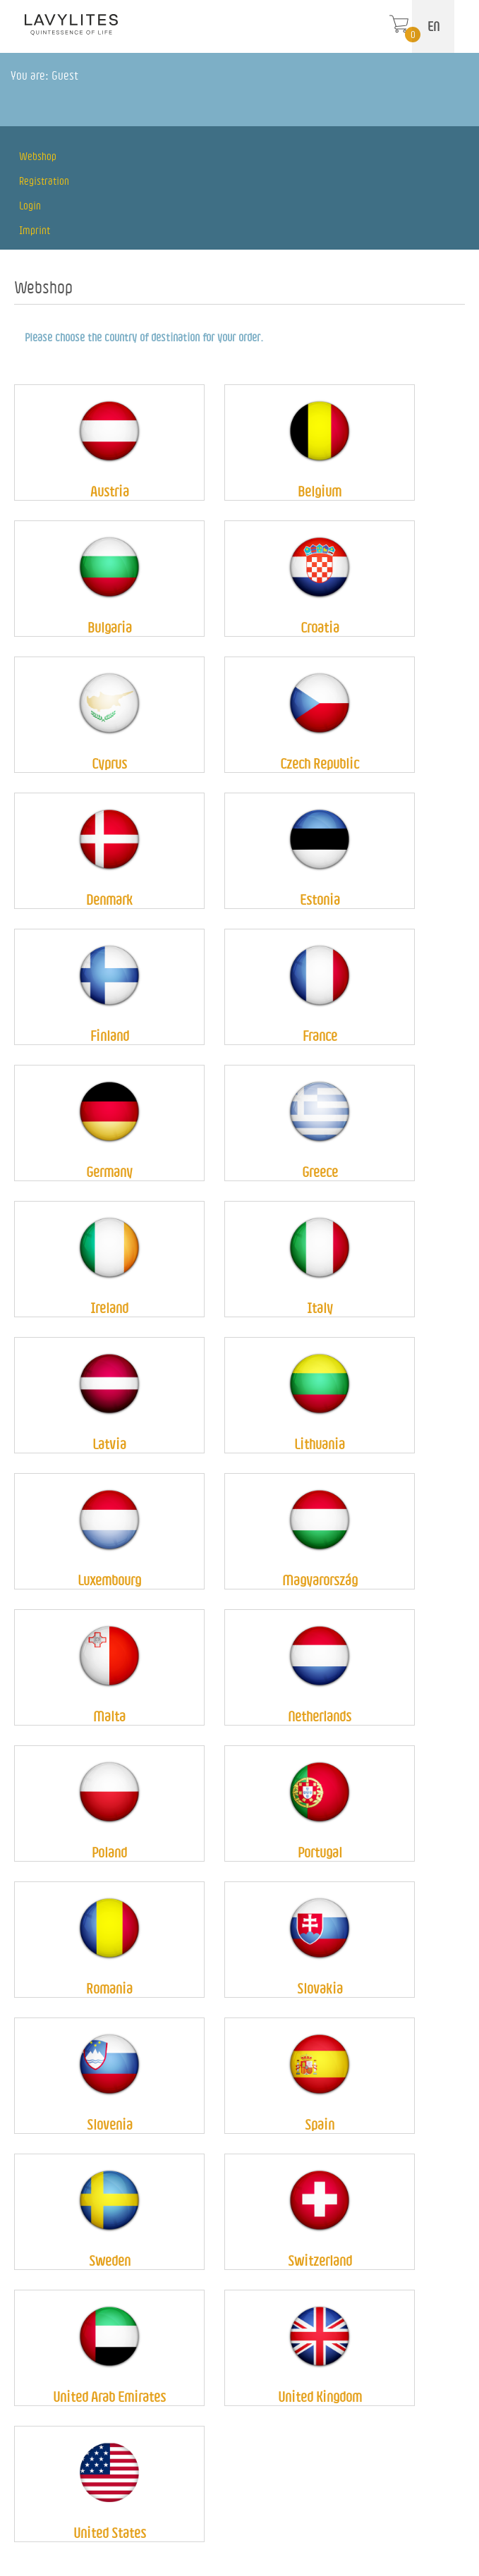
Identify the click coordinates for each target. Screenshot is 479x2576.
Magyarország (320, 1580)
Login (30, 205)
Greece (320, 1171)
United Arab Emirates (109, 2396)
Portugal (320, 1852)
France (320, 1035)
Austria (109, 491)
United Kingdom (320, 2396)
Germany (109, 1171)
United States (109, 2532)
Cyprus (109, 763)
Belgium (319, 491)
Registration (44, 181)
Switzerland (320, 2260)
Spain (319, 2124)
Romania (109, 1988)
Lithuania (319, 1443)
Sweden (110, 2260)
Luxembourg (109, 1580)
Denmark (109, 899)
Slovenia (110, 2124)
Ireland (109, 1307)
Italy (320, 1307)
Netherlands (319, 1716)
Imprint (34, 230)
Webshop (37, 156)
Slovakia (320, 1988)
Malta (109, 1716)
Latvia (109, 1443)
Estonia (320, 899)
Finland (109, 1035)
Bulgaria (109, 627)
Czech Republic (319, 763)
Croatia (320, 627)
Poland (109, 1852)
